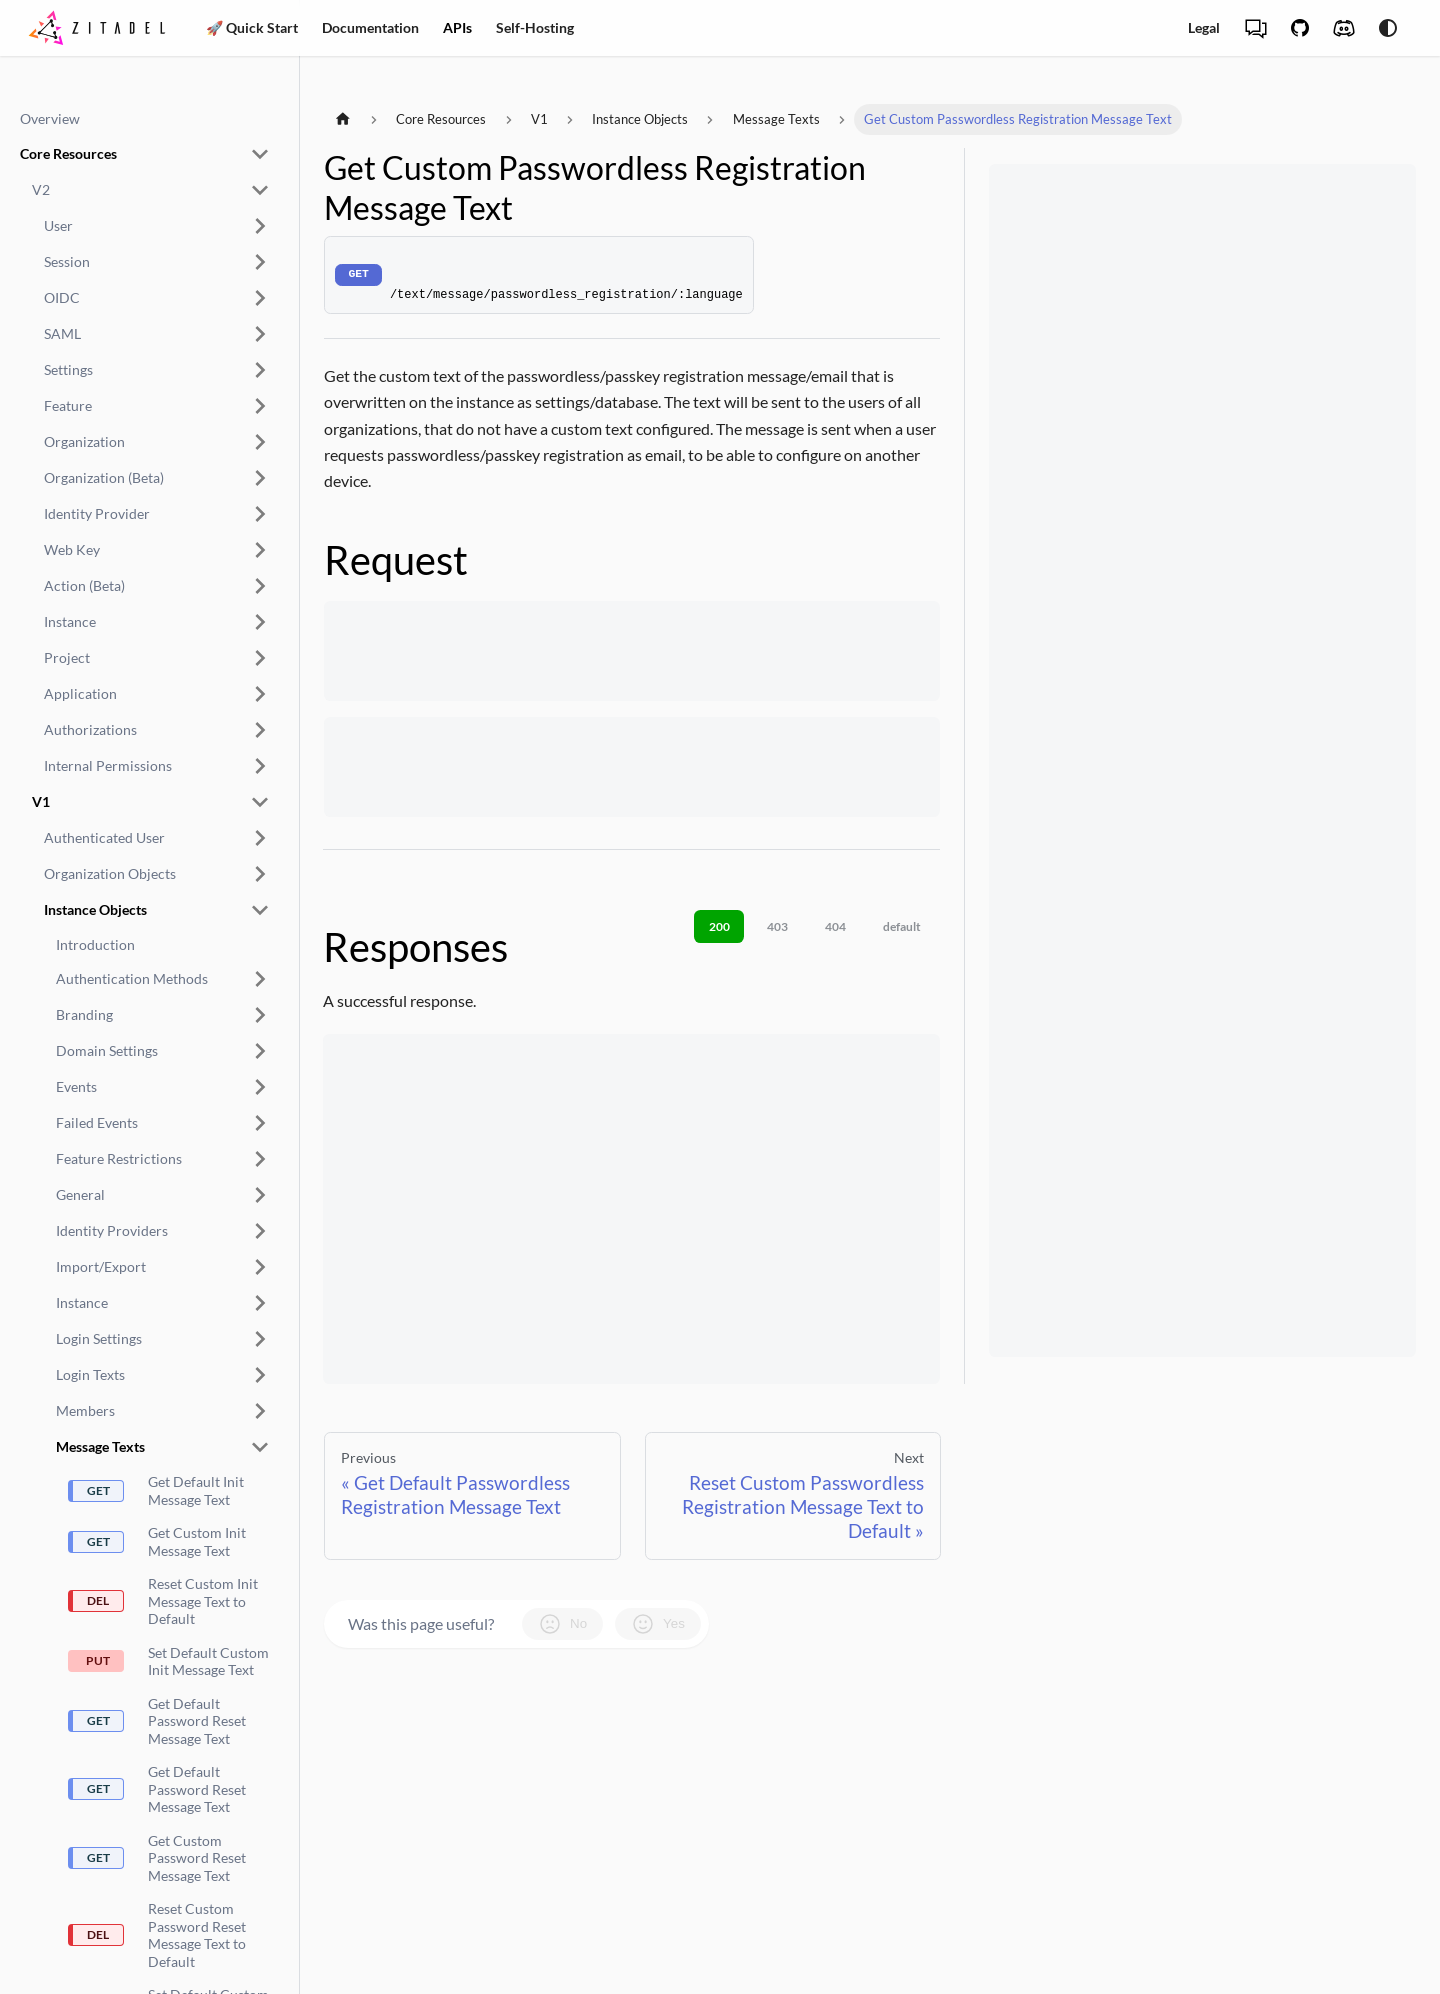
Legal (1204, 27)
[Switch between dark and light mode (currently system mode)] (1388, 28)
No (562, 1624)
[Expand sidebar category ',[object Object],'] (260, 226)
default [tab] (902, 926)
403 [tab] (777, 926)
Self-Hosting (535, 27)
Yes (658, 1624)
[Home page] (343, 119)
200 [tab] (719, 926)
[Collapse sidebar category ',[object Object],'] (260, 154)
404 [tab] (835, 926)
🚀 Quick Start (252, 27)
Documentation (370, 27)
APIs (457, 27)
